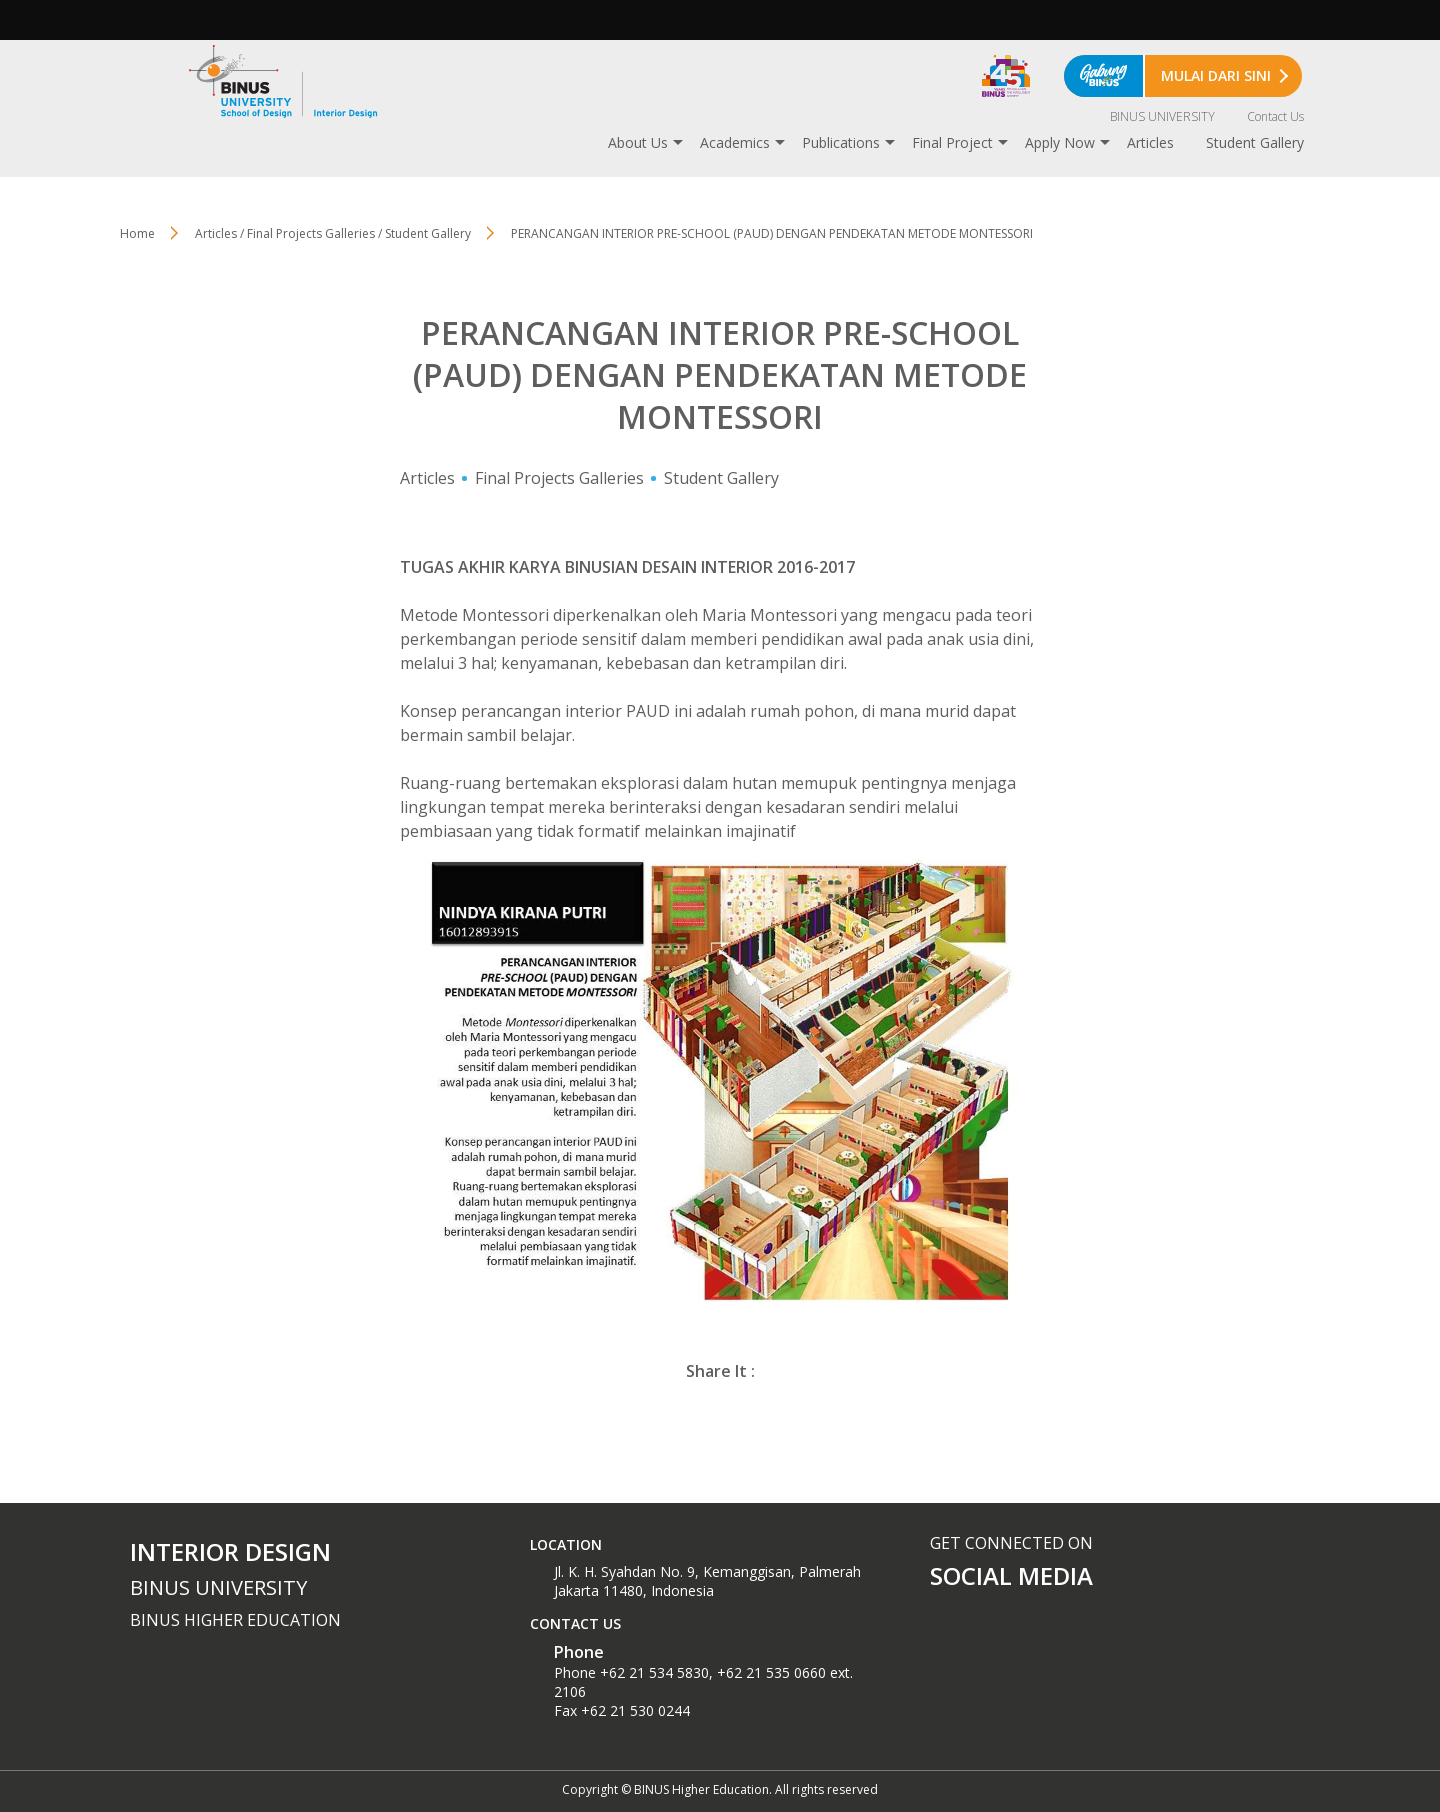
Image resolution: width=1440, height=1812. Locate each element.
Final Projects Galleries (559, 478)
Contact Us (1275, 116)
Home (137, 233)
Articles (1150, 142)
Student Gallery (1255, 142)
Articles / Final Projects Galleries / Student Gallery (333, 233)
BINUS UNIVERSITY (1162, 116)
